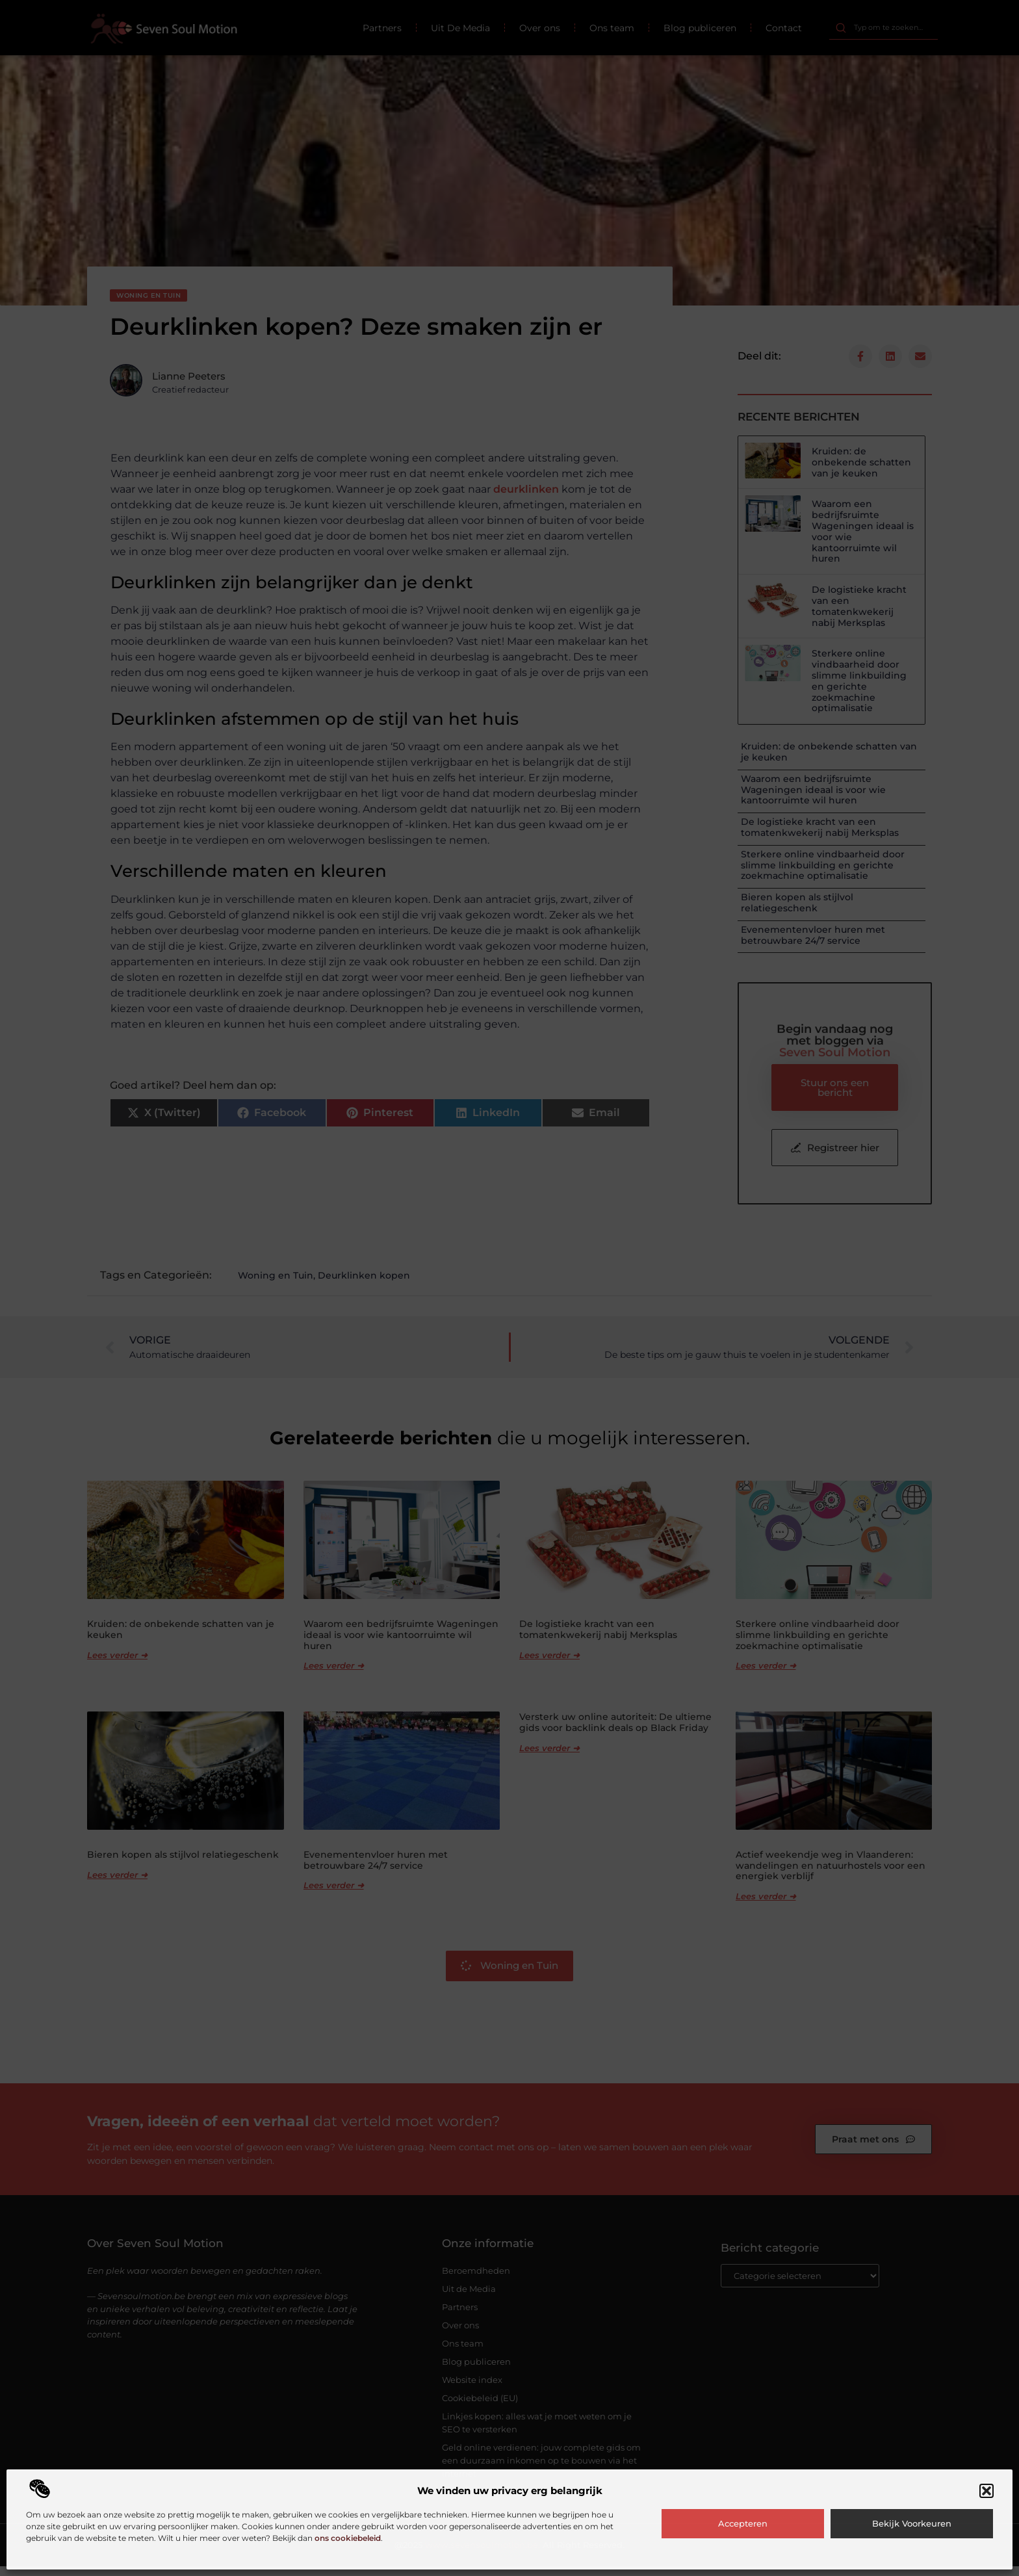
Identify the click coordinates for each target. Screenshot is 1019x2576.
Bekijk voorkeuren (911, 2523)
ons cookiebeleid (348, 2538)
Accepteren (742, 2523)
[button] (986, 2490)
